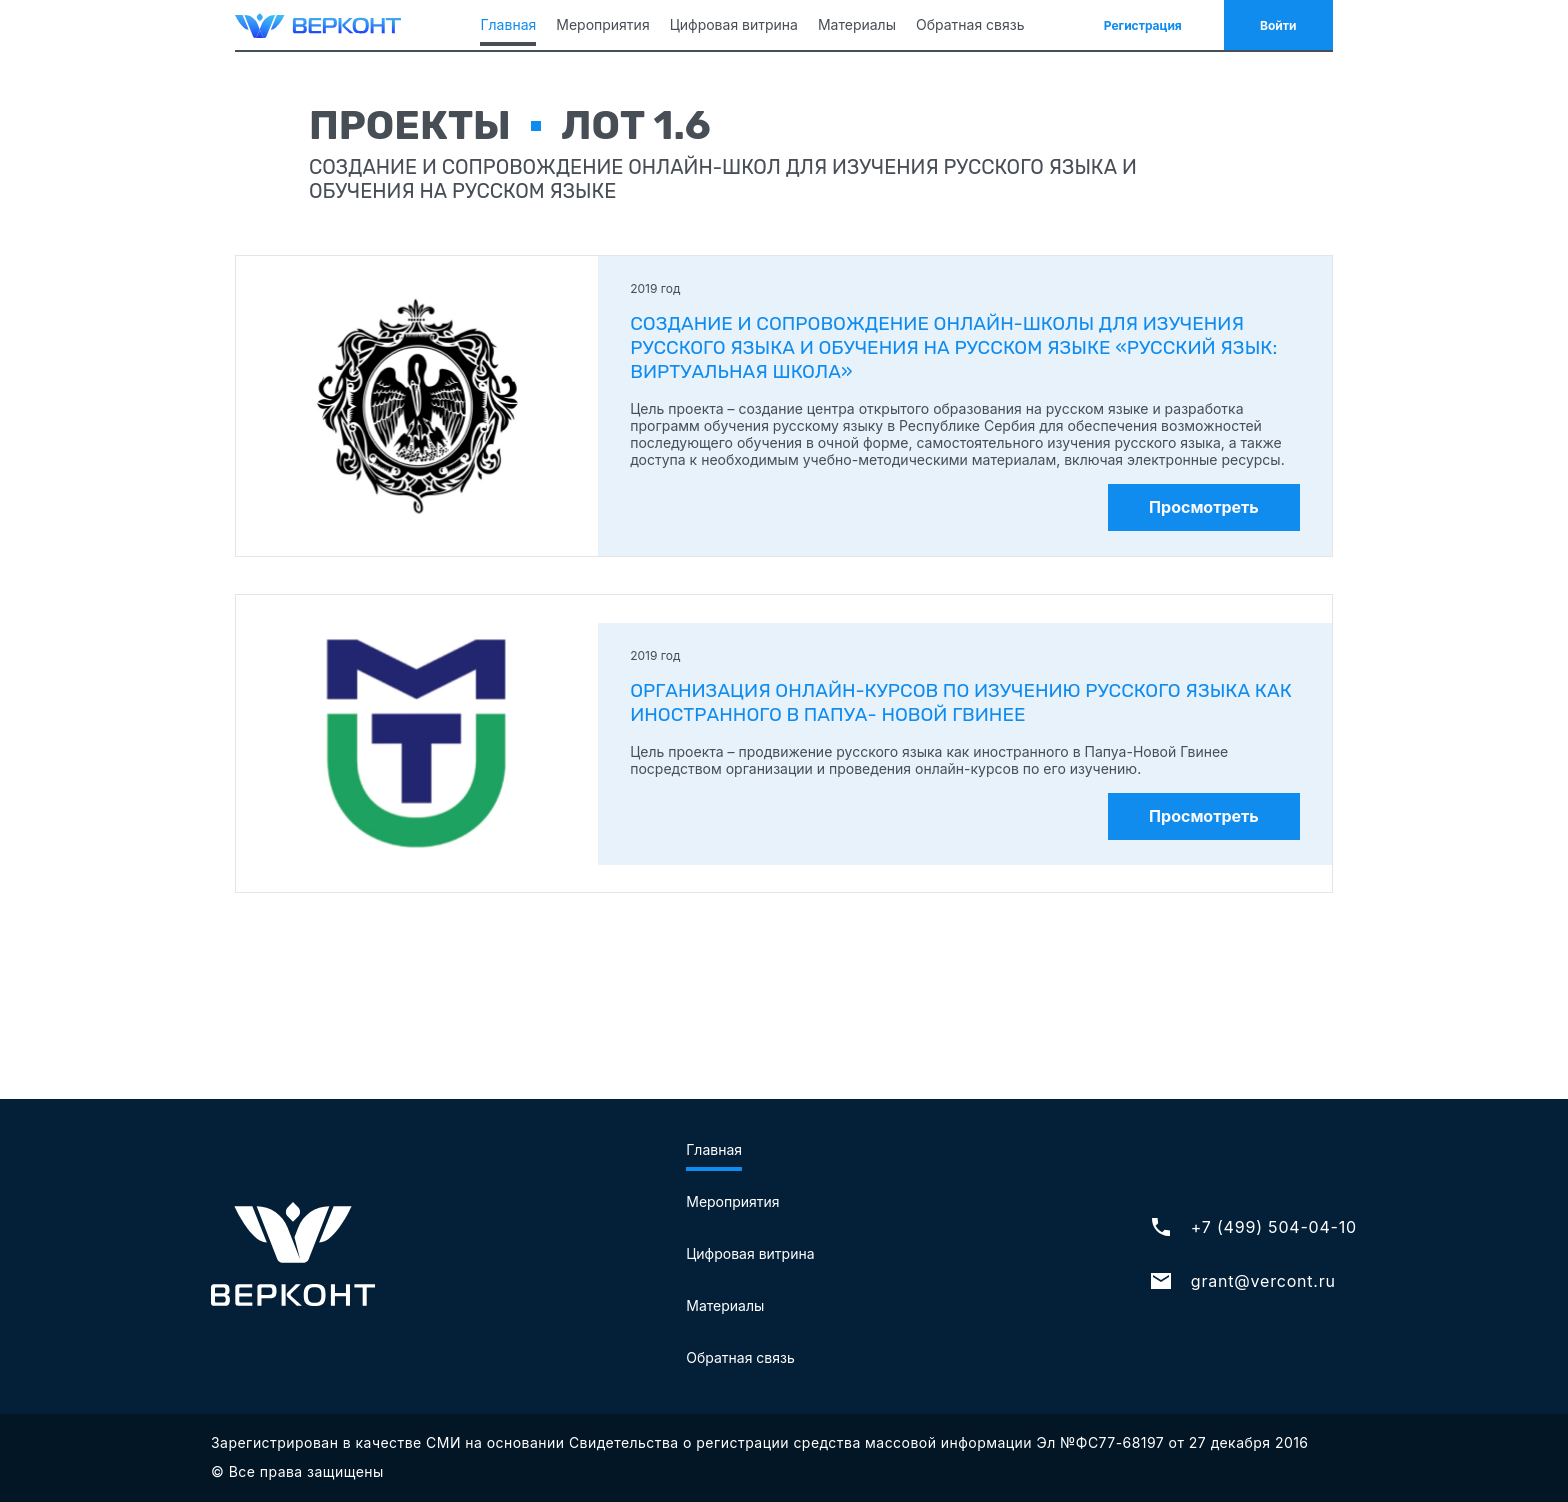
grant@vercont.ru (1242, 1281)
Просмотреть (1204, 507)
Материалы (857, 24)
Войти (1278, 25)
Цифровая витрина (734, 24)
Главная (508, 24)
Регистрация (1143, 25)
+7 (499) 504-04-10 (1253, 1227)
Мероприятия (602, 24)
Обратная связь (970, 24)
